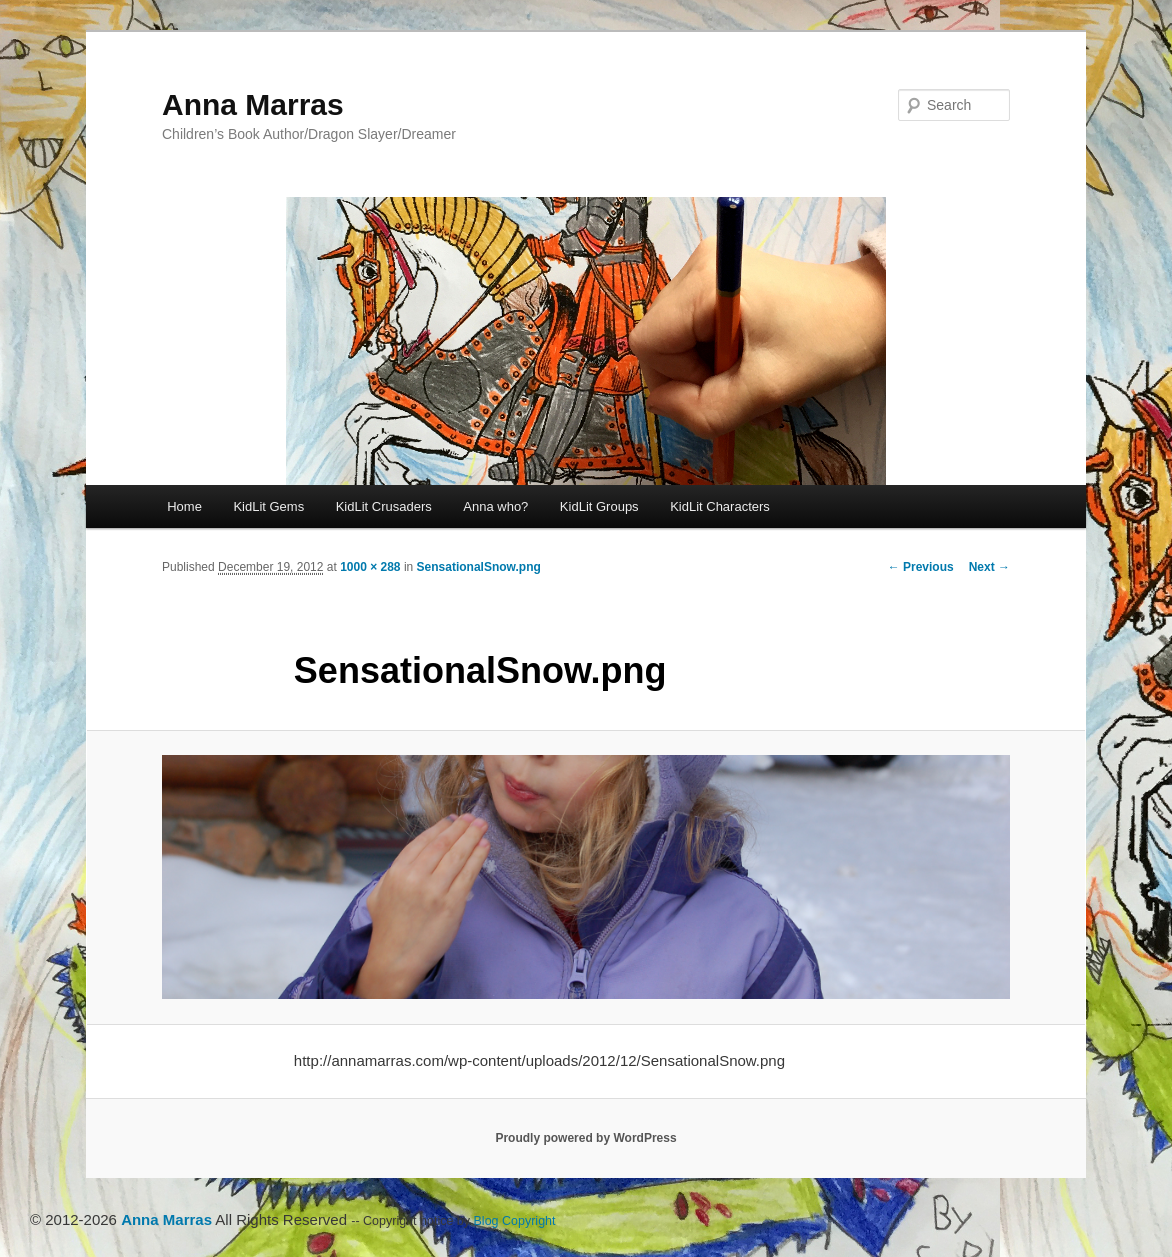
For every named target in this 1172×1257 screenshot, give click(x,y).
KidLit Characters (720, 506)
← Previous (921, 567)
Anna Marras (253, 104)
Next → (989, 567)
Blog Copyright (515, 1221)
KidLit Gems (268, 506)
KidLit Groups (599, 506)
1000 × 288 (370, 567)
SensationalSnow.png (479, 567)
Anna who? (495, 506)
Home (184, 506)
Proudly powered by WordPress (585, 1138)
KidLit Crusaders (384, 506)
